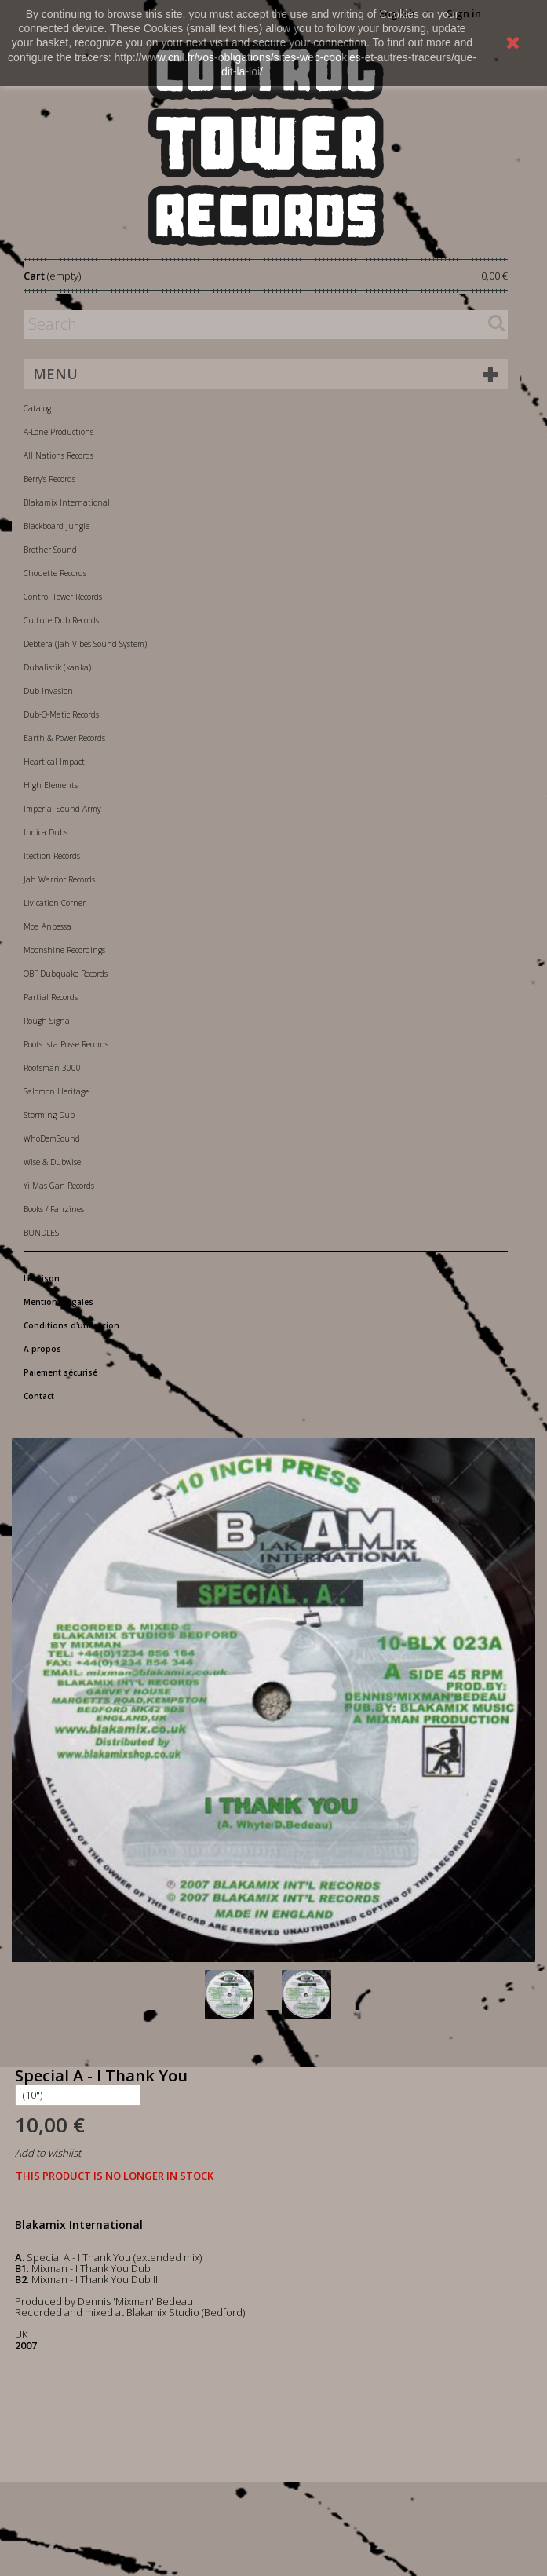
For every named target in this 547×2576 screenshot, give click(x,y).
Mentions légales (58, 1301)
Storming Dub (49, 1114)
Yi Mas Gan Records (59, 1185)
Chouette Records (55, 573)
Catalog (37, 408)
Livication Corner (55, 902)
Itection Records (52, 855)
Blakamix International (67, 502)
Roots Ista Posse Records (66, 1044)
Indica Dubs (45, 832)
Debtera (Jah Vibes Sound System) (85, 643)
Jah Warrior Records (59, 879)
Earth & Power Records (64, 738)
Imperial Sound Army (62, 808)
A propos (42, 1348)
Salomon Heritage (56, 1091)
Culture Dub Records (61, 620)
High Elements (51, 785)
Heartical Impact (54, 761)
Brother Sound (50, 549)
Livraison (42, 1278)
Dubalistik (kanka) (57, 667)
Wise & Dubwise (52, 1161)
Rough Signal (48, 1020)
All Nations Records (58, 455)
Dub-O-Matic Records (61, 714)
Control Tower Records (63, 596)
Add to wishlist (48, 2153)
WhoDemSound (52, 1138)
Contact (39, 1395)
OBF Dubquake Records (66, 973)
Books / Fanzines (54, 1209)
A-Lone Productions (58, 431)
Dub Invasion (48, 690)
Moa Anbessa (47, 926)
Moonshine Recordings (64, 950)
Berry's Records (49, 478)
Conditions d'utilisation (71, 1325)
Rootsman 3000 (52, 1067)
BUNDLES (41, 1232)
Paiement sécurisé (60, 1372)
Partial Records (51, 997)
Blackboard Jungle (56, 526)
